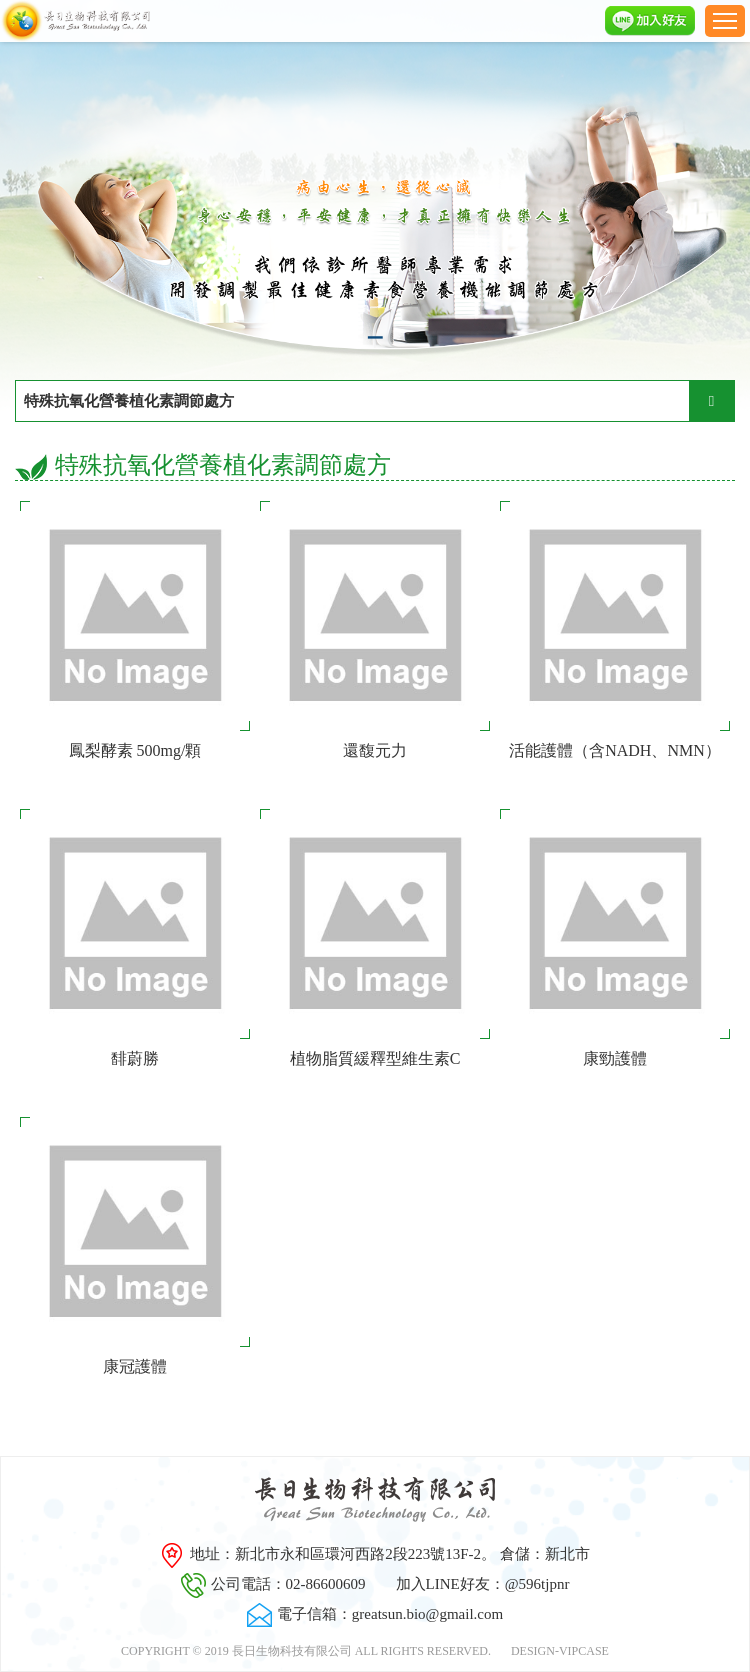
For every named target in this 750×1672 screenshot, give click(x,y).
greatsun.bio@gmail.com (427, 1614)
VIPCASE (584, 1651)
